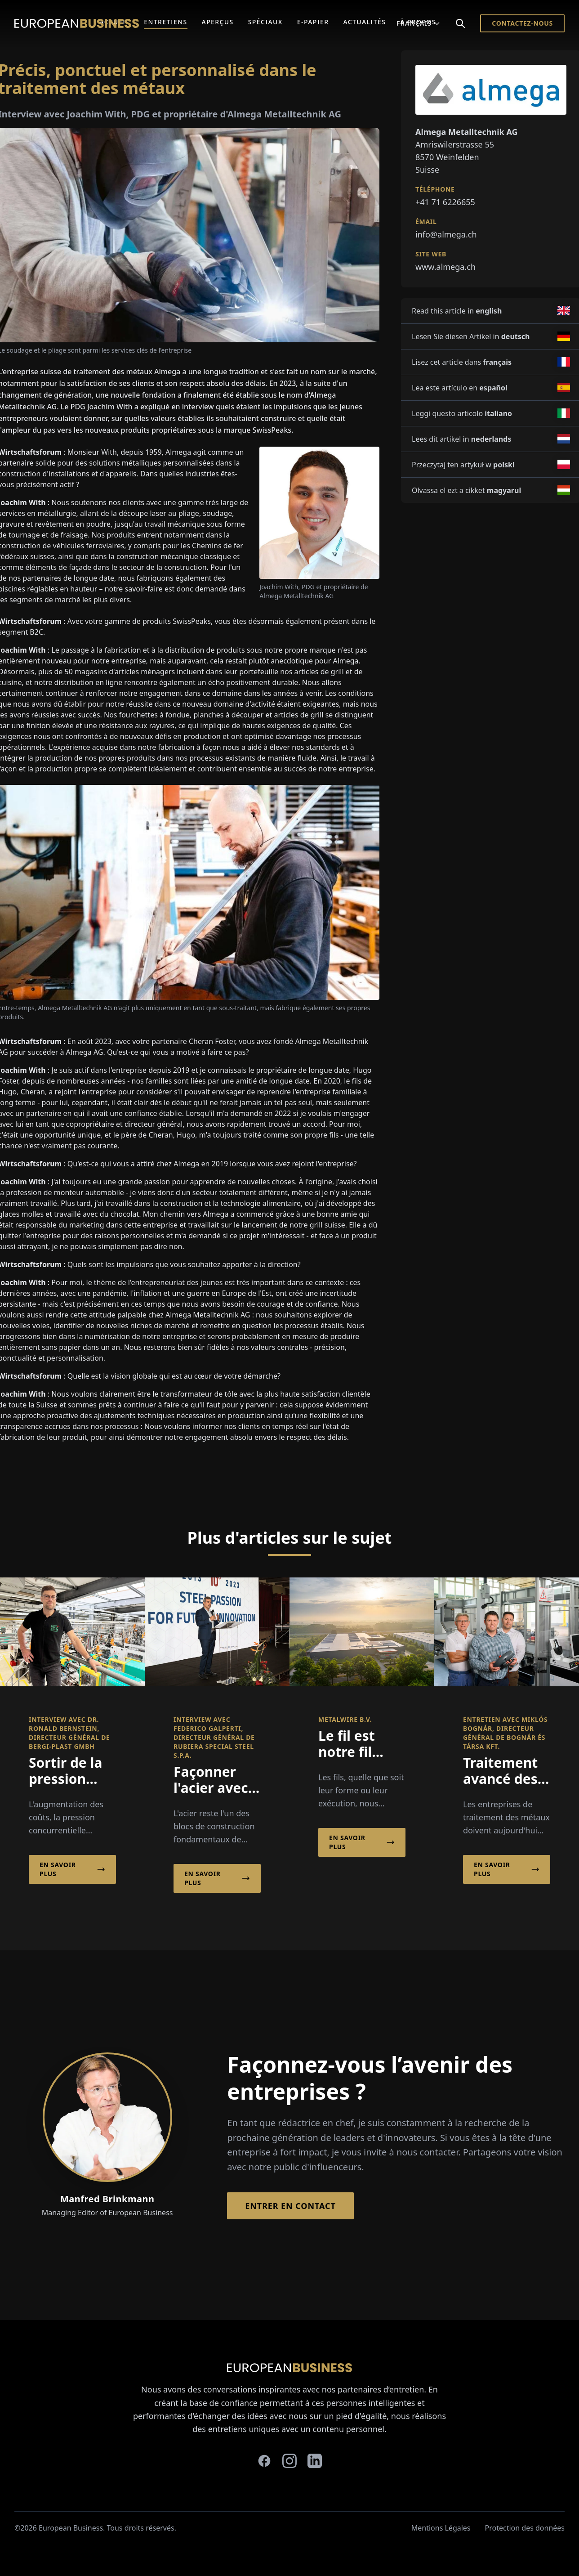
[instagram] (289, 2461)
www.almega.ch (445, 266)
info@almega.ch (446, 234)
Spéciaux (265, 22)
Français (418, 23)
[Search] (460, 23)
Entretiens (165, 22)
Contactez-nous (522, 23)
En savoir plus (72, 1869)
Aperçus (218, 22)
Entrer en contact (290, 2205)
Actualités (364, 22)
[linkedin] (314, 2461)
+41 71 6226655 (445, 202)
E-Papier (313, 22)
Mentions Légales (441, 2528)
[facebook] (264, 2461)
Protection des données (525, 2528)
